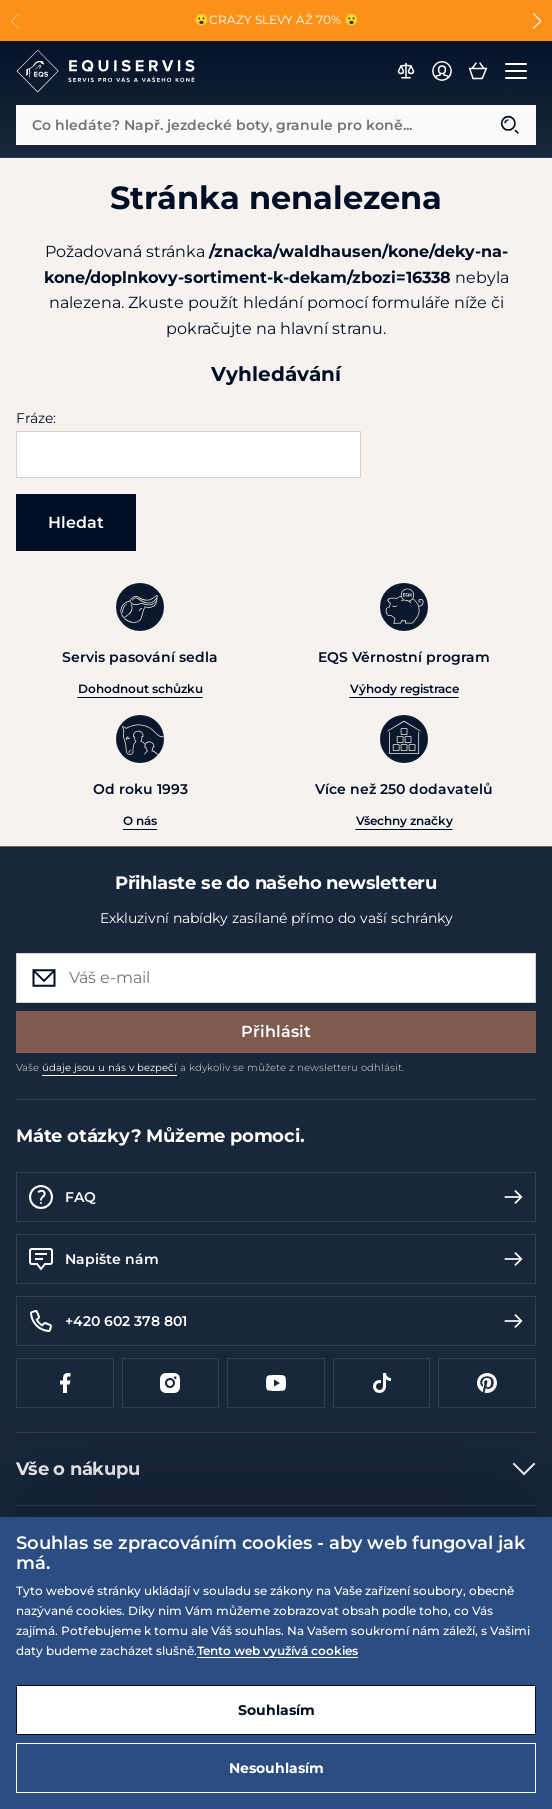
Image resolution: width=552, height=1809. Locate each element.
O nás (140, 820)
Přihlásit (276, 1031)
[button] (536, 21)
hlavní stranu (331, 328)
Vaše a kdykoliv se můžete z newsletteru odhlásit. (210, 1067)
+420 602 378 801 (276, 1321)
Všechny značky (404, 820)
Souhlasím (276, 1710)
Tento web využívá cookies (277, 1650)
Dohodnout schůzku (140, 688)
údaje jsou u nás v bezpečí (109, 1067)
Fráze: (36, 418)
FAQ (276, 1197)
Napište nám (276, 1259)
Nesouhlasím (276, 1768)
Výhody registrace (404, 688)
